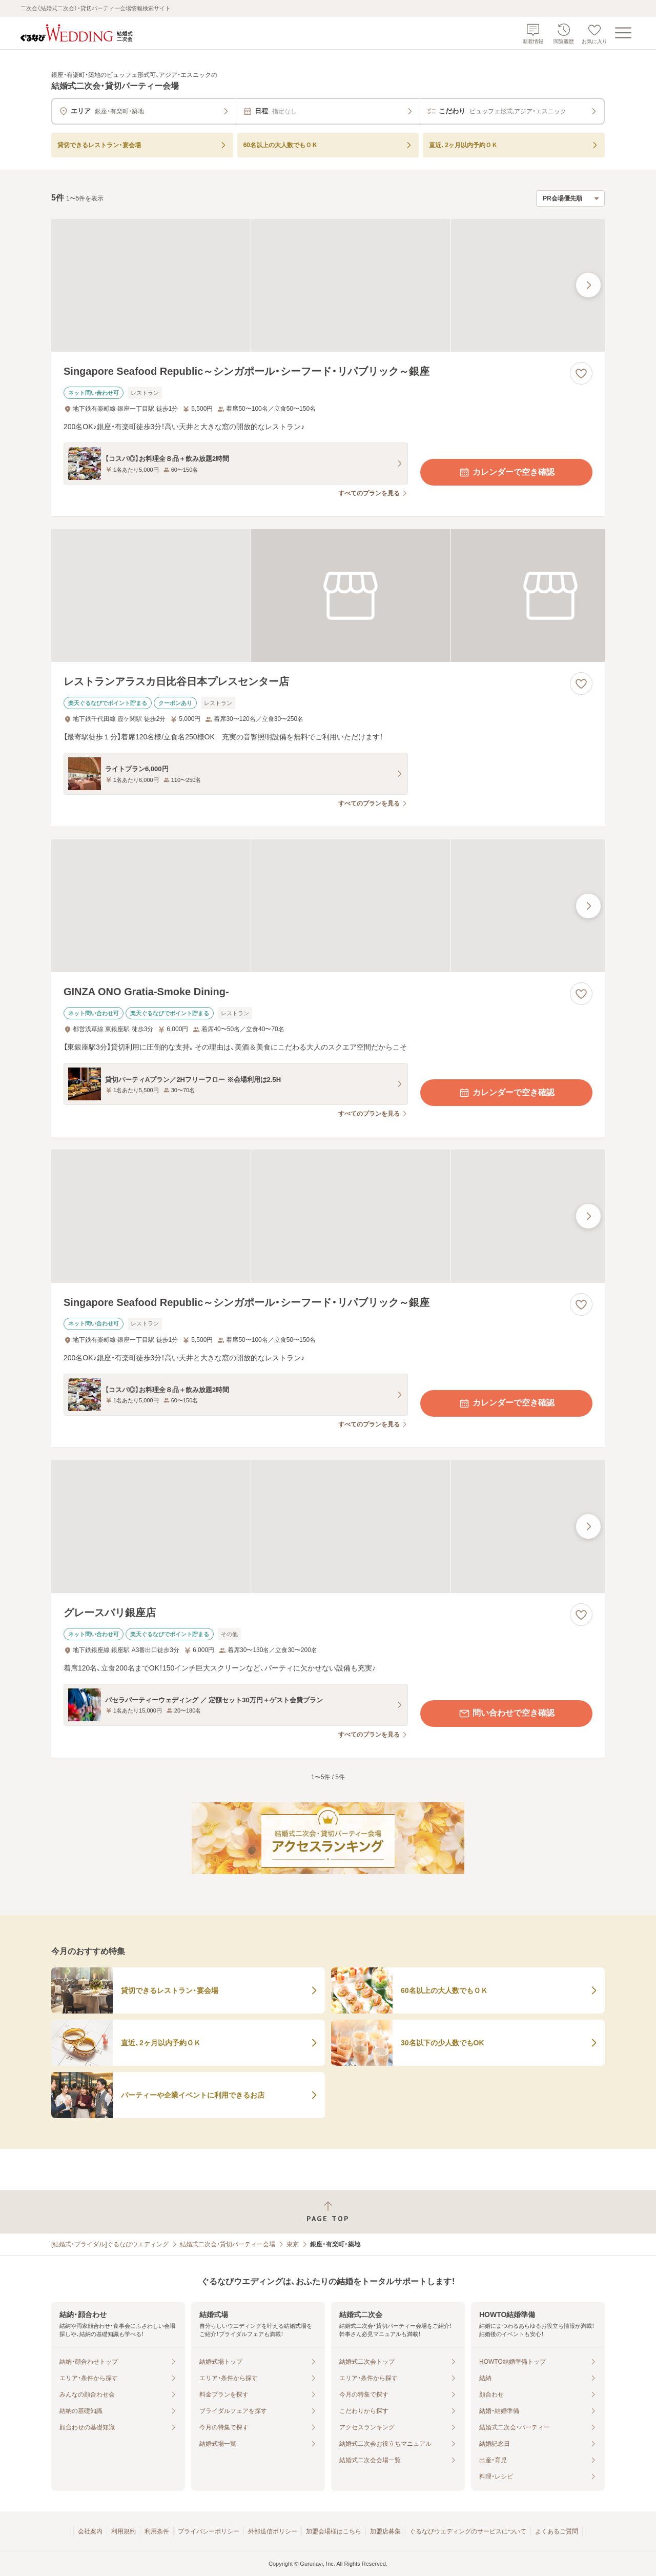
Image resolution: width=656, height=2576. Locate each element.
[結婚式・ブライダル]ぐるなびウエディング (110, 2244)
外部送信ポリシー (272, 2531)
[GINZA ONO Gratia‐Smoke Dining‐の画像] (328, 905)
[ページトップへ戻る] (328, 2211)
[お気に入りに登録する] (581, 373)
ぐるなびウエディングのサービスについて (467, 2531)
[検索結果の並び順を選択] (570, 198)
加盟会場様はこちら (333, 2531)
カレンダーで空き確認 (506, 472)
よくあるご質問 (556, 2531)
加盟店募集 (385, 2531)
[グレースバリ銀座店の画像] (328, 1526)
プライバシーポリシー (208, 2531)
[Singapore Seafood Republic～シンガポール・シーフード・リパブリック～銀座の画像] (328, 285)
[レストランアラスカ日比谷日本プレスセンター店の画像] (328, 595)
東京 (292, 2244)
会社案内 (90, 2531)
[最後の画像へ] (588, 285)
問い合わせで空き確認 (506, 1713)
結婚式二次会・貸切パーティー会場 (227, 2244)
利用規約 (123, 2531)
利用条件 (157, 2531)
